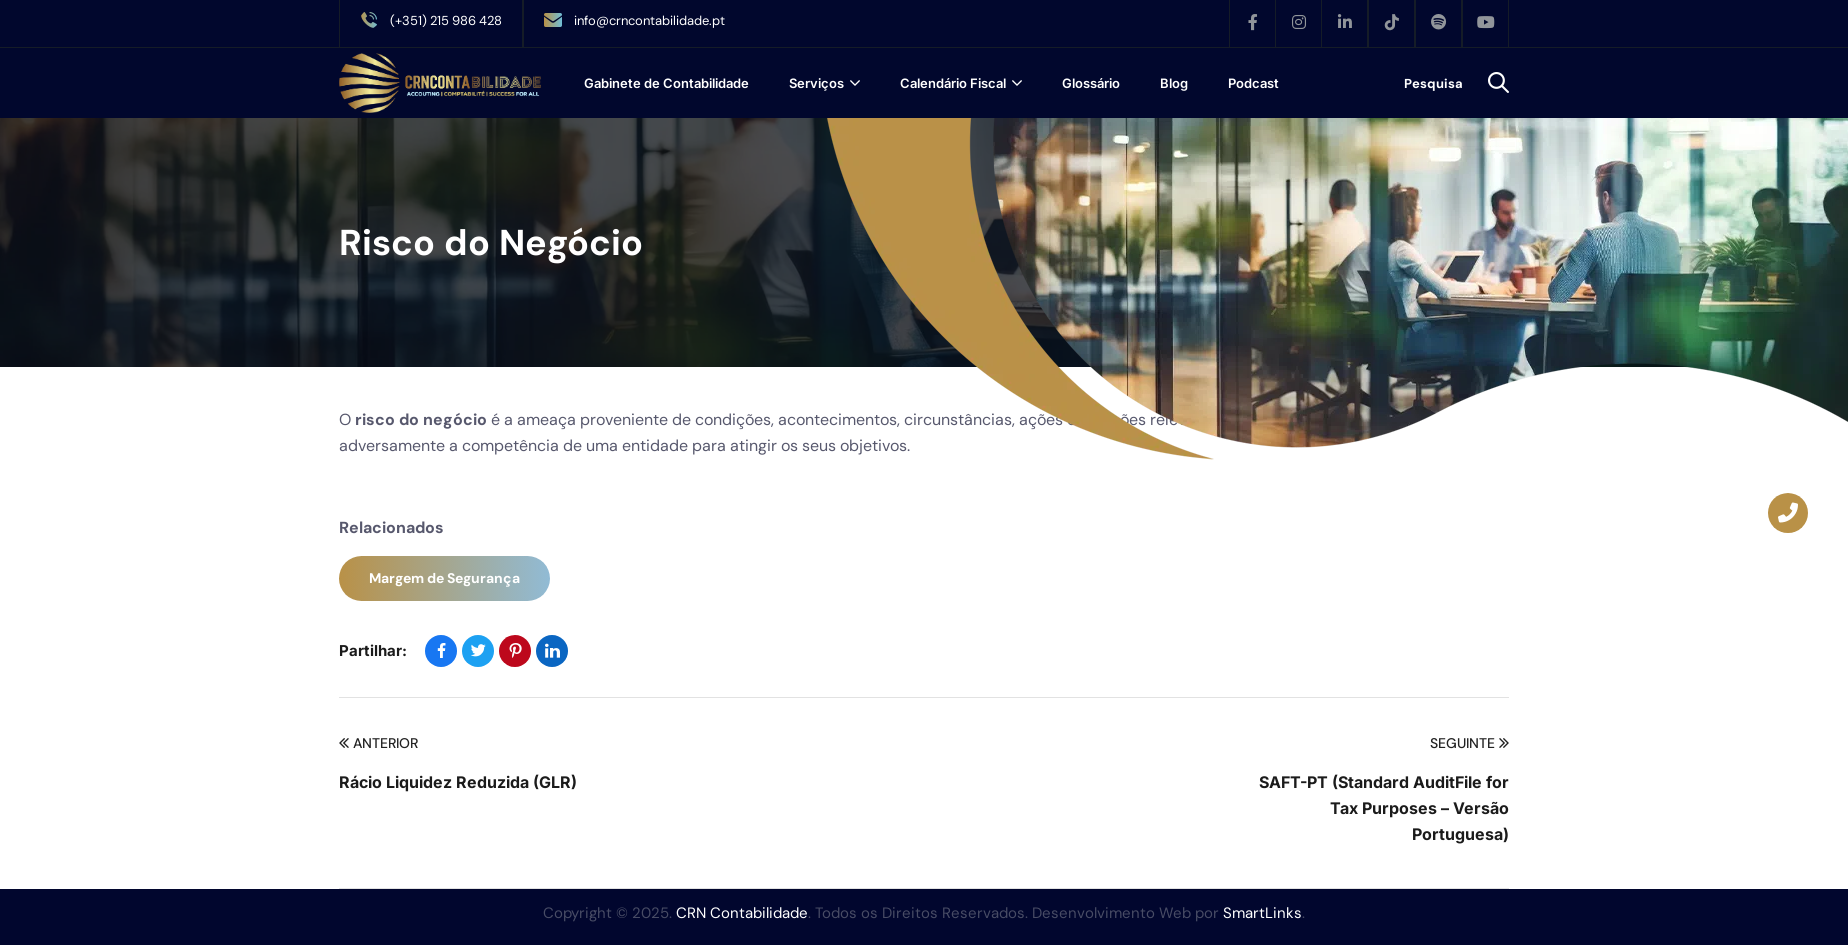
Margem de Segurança (444, 578)
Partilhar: (373, 650)
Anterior (378, 743)
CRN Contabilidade (742, 913)
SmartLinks (1262, 913)
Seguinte (1469, 743)
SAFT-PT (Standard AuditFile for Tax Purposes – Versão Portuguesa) (1384, 808)
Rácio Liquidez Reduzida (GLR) (458, 782)
